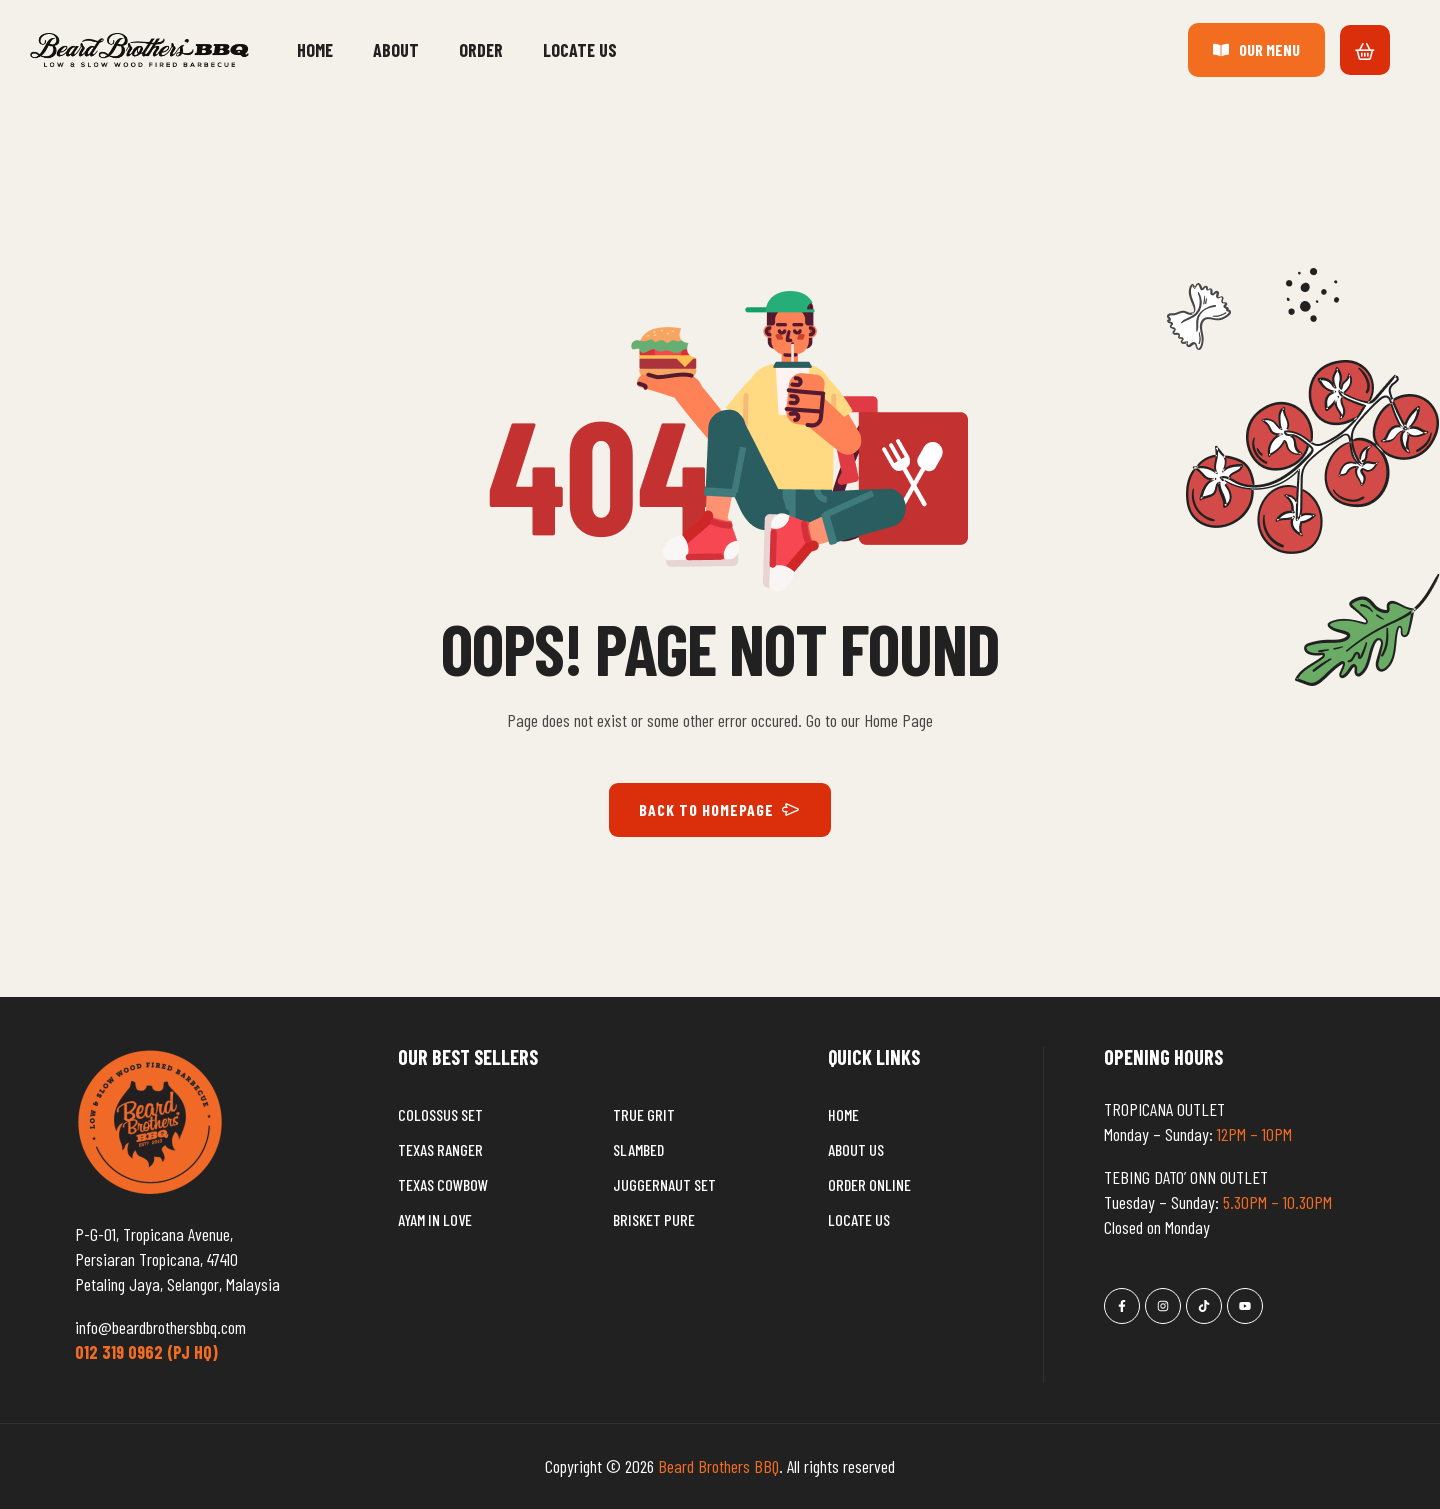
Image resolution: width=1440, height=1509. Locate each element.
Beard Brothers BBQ (718, 1466)
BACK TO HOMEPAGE (720, 810)
